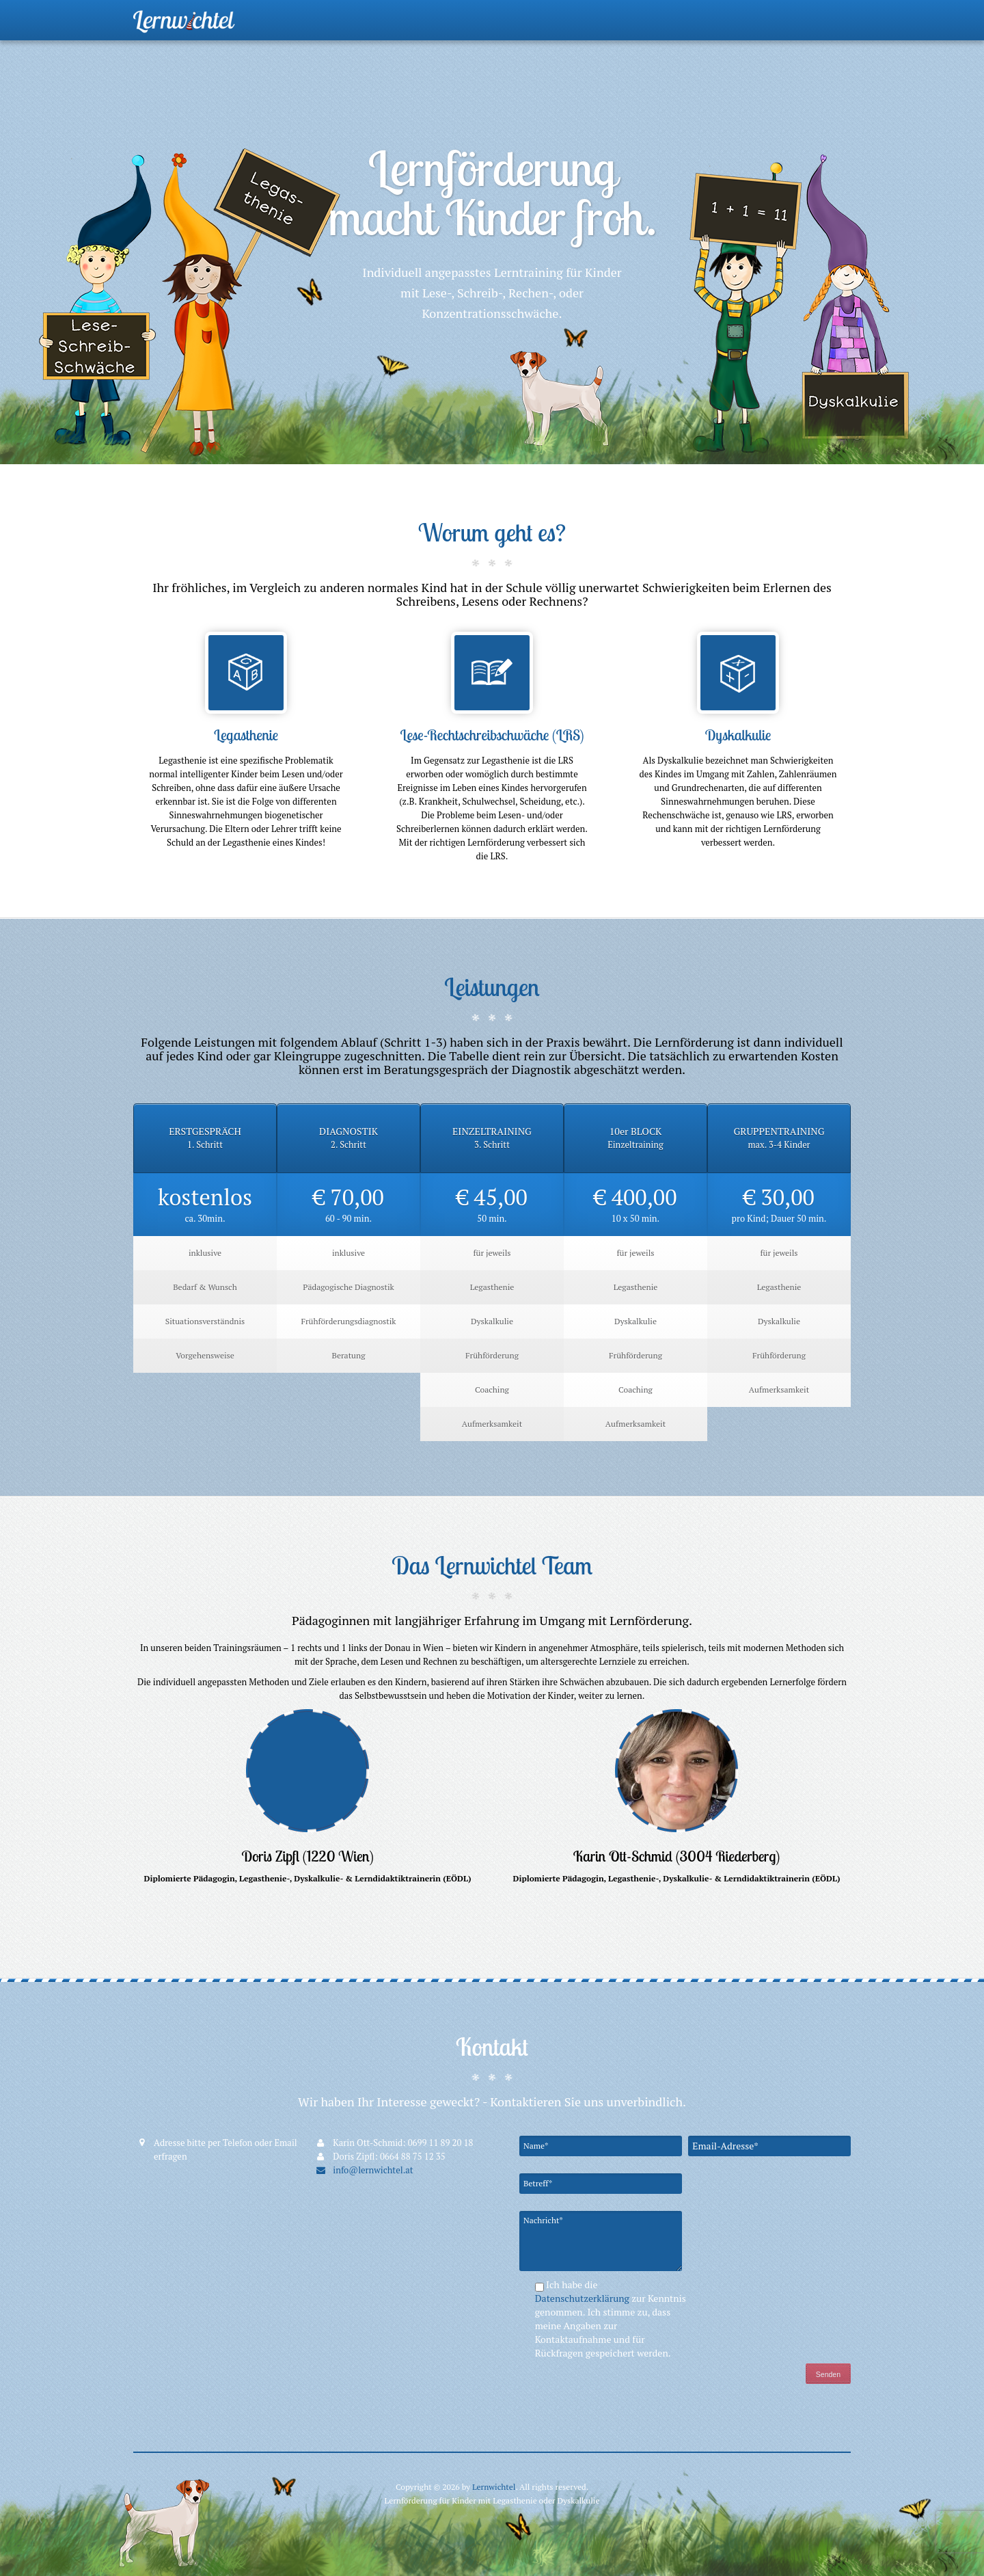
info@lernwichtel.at (364, 2170)
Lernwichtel (493, 2487)
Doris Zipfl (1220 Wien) (307, 1856)
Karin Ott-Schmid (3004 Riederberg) (676, 1856)
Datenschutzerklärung (583, 2298)
